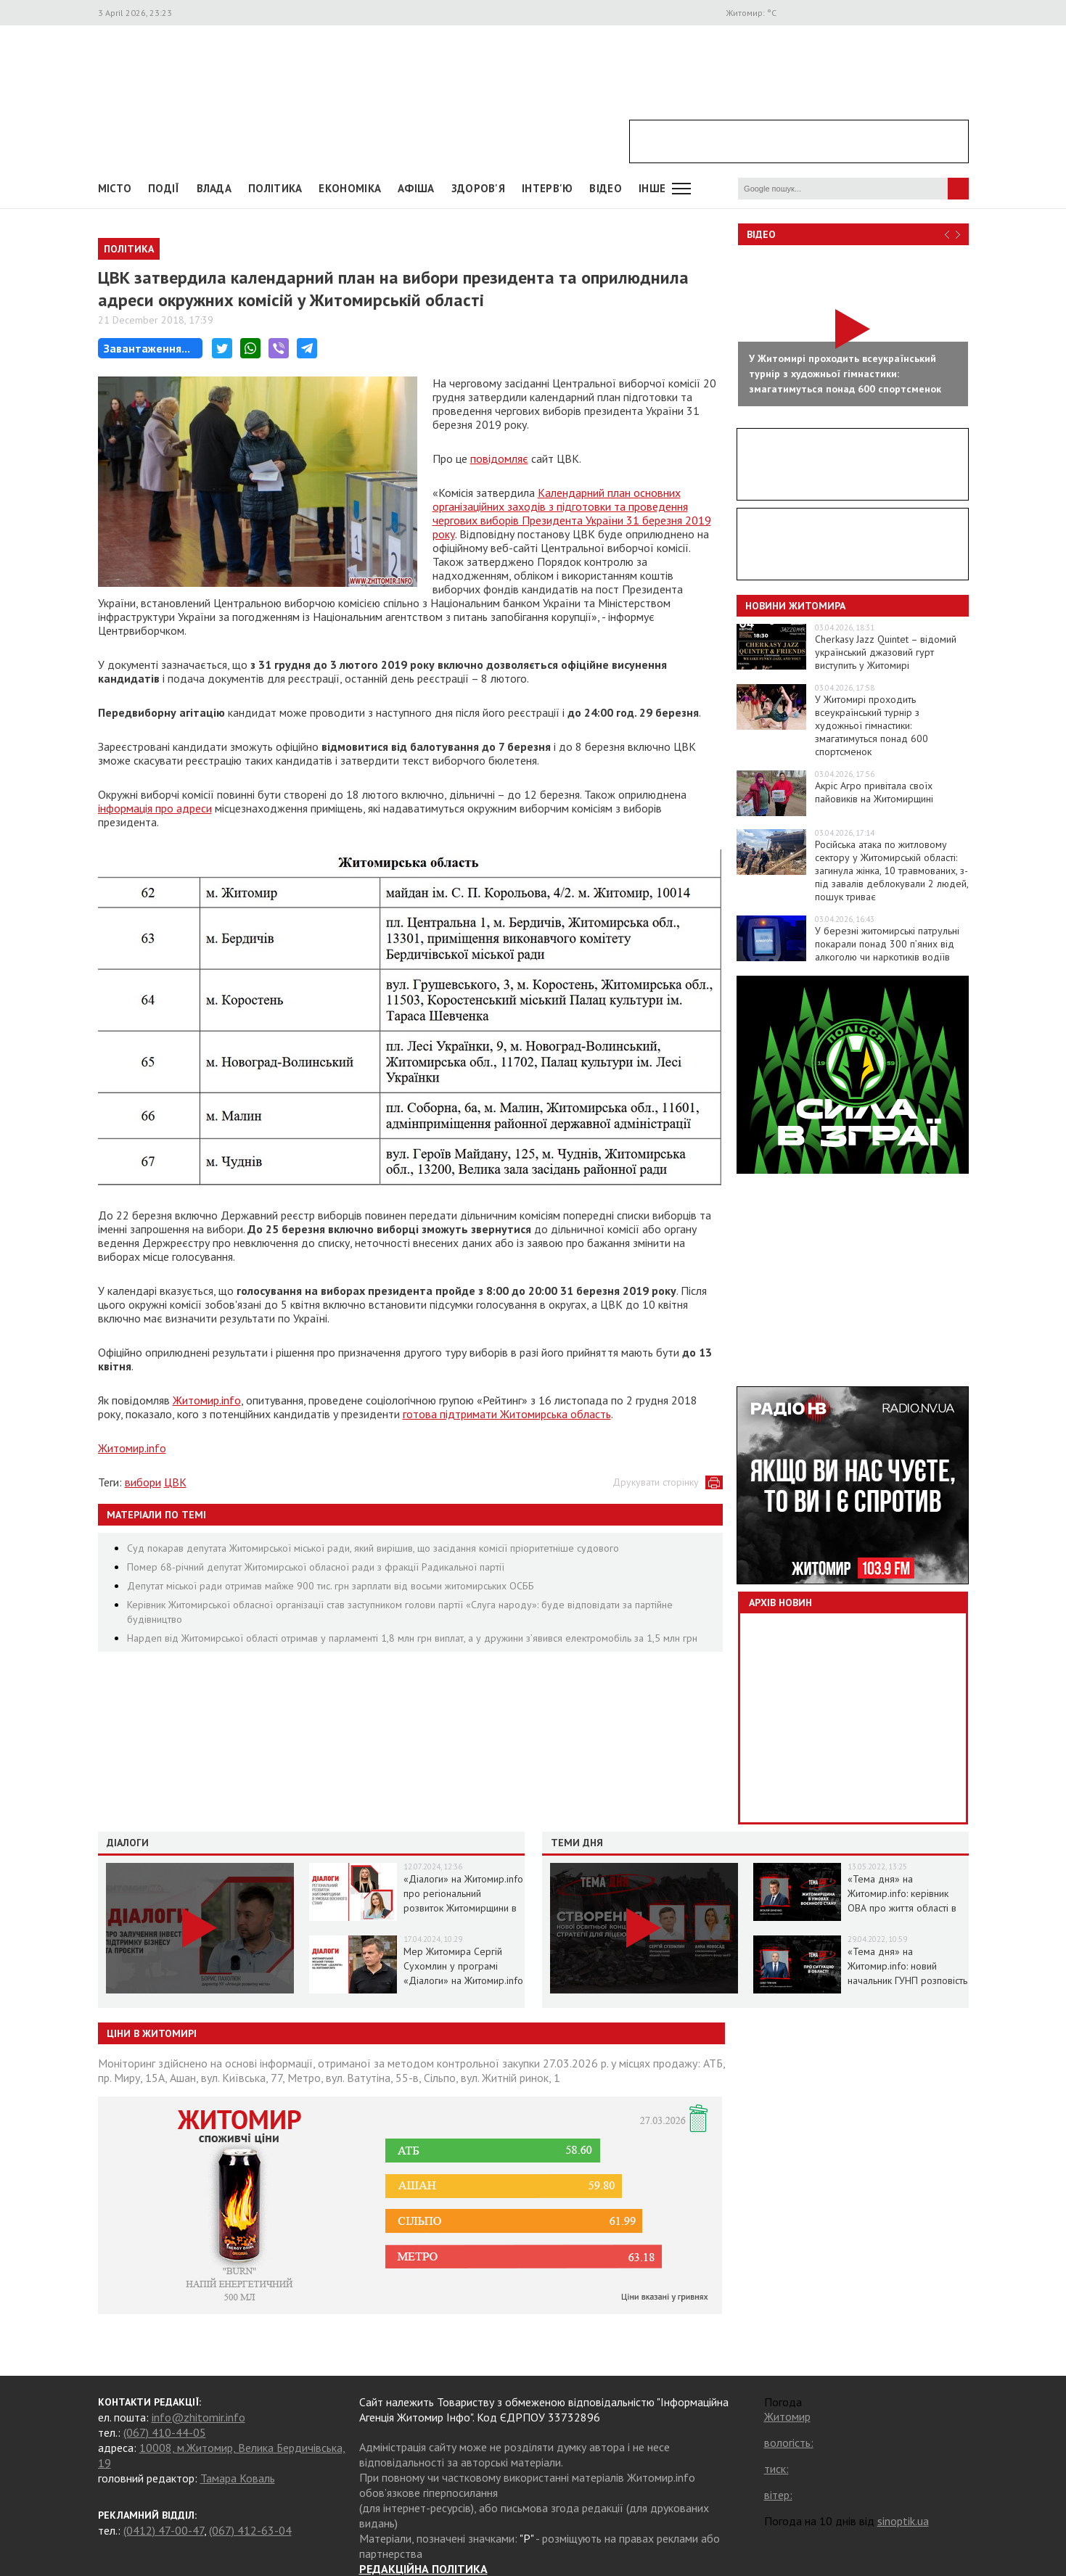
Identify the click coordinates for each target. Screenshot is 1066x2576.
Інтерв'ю (547, 188)
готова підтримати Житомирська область (507, 1414)
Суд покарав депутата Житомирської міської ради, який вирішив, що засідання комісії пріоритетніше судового (373, 1548)
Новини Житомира (795, 605)
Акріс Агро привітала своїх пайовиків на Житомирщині (874, 792)
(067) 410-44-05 (164, 2432)
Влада (214, 188)
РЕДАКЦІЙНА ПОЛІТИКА (423, 2568)
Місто (115, 188)
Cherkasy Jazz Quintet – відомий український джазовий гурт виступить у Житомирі (885, 652)
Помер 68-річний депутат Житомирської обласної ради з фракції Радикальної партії (315, 1566)
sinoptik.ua (903, 2521)
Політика (275, 188)
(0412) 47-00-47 (163, 2530)
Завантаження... (147, 348)
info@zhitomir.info (198, 2417)
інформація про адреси (155, 808)
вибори (143, 1482)
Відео (761, 234)
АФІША (416, 188)
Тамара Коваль (237, 2478)
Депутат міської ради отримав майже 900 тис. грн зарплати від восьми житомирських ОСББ (330, 1585)
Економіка (350, 188)
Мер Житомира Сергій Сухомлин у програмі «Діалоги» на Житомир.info (463, 1966)
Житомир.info (207, 1400)
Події (164, 188)
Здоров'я (478, 188)
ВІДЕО (605, 188)
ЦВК (175, 1482)
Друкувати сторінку (655, 1482)
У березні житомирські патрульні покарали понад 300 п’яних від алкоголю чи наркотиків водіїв (887, 943)
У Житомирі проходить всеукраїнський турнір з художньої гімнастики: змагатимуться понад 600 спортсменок (871, 725)
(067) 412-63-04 (250, 2530)
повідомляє (499, 458)
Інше (652, 188)
